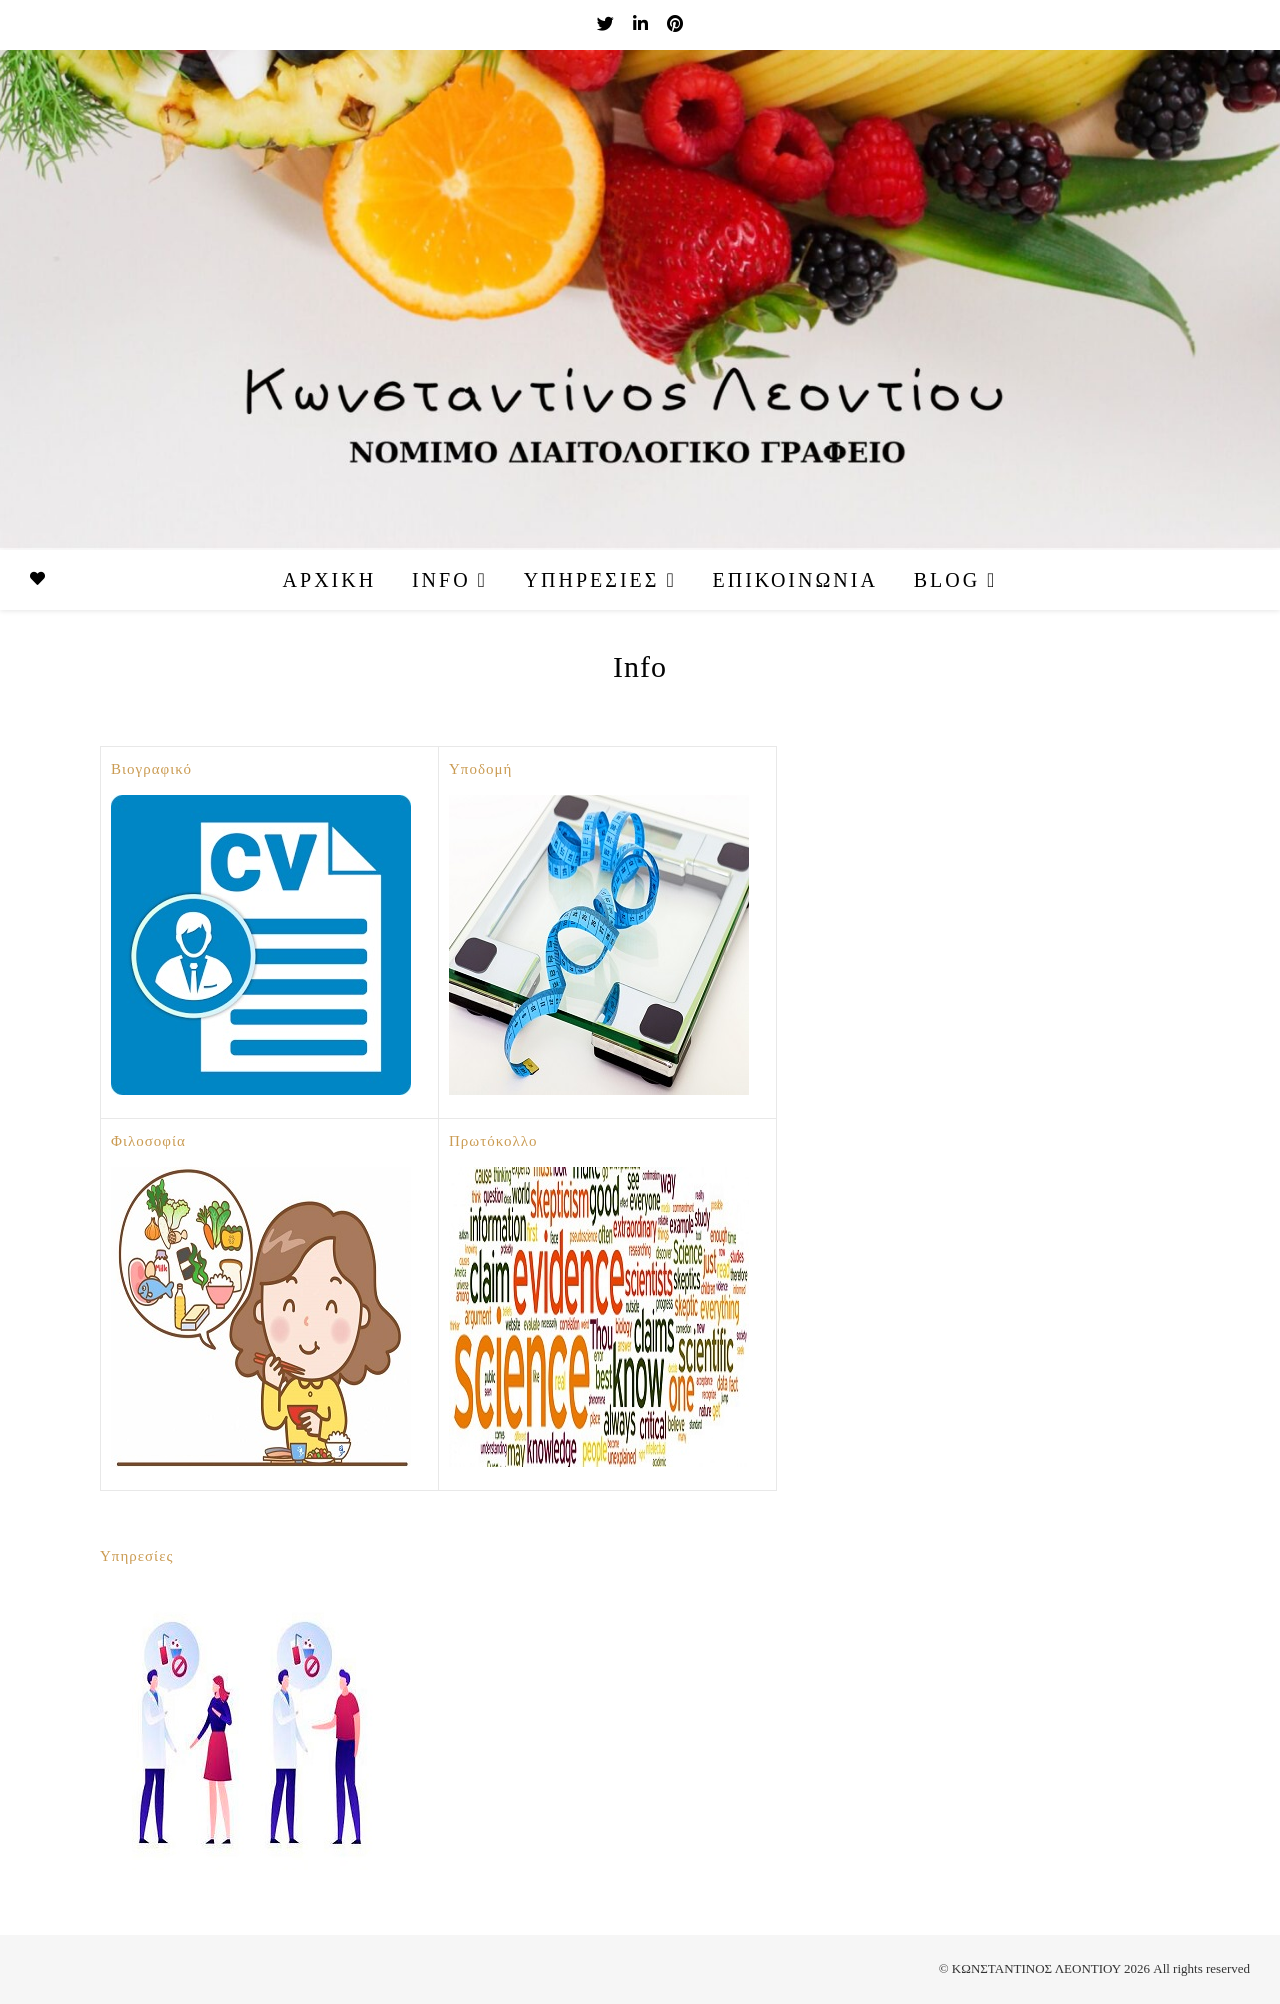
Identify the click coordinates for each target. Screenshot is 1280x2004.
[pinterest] (675, 24)
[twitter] (607, 24)
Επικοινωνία (795, 580)
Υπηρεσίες (592, 580)
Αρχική (330, 580)
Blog (947, 580)
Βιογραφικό (151, 769)
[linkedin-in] (642, 24)
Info (441, 580)
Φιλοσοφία (148, 1141)
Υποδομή (480, 769)
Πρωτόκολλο (493, 1141)
